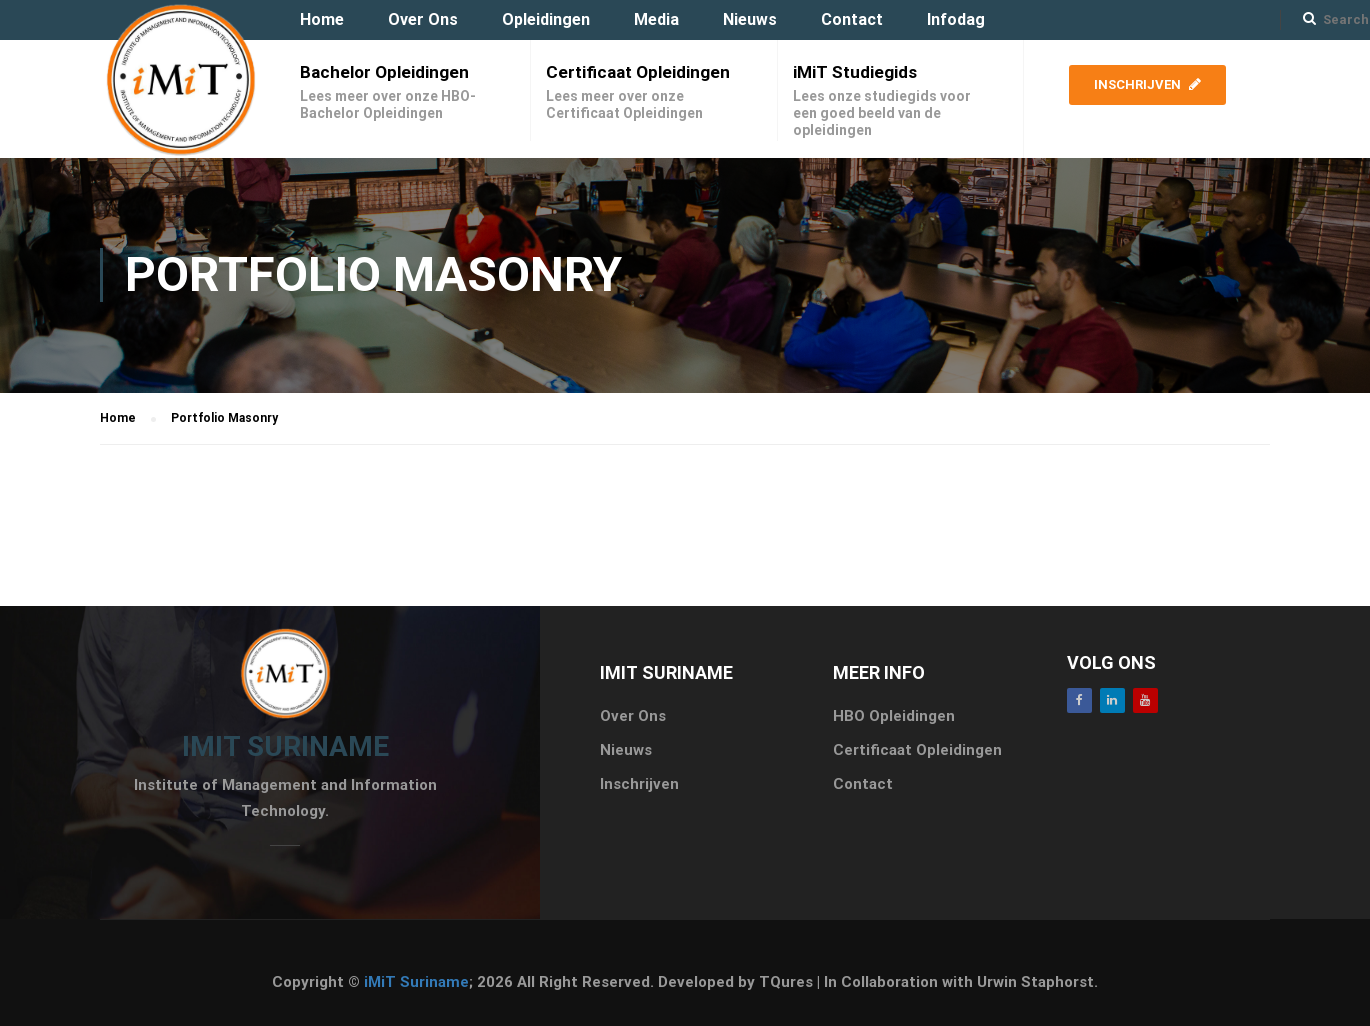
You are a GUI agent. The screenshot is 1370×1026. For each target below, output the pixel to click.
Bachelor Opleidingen (384, 72)
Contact (852, 19)
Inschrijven (1147, 84)
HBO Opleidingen (894, 716)
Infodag (956, 19)
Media (656, 19)
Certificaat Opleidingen (638, 72)
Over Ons (423, 19)
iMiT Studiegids (855, 72)
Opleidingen (546, 19)
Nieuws (750, 19)
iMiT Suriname (416, 982)
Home (322, 19)
